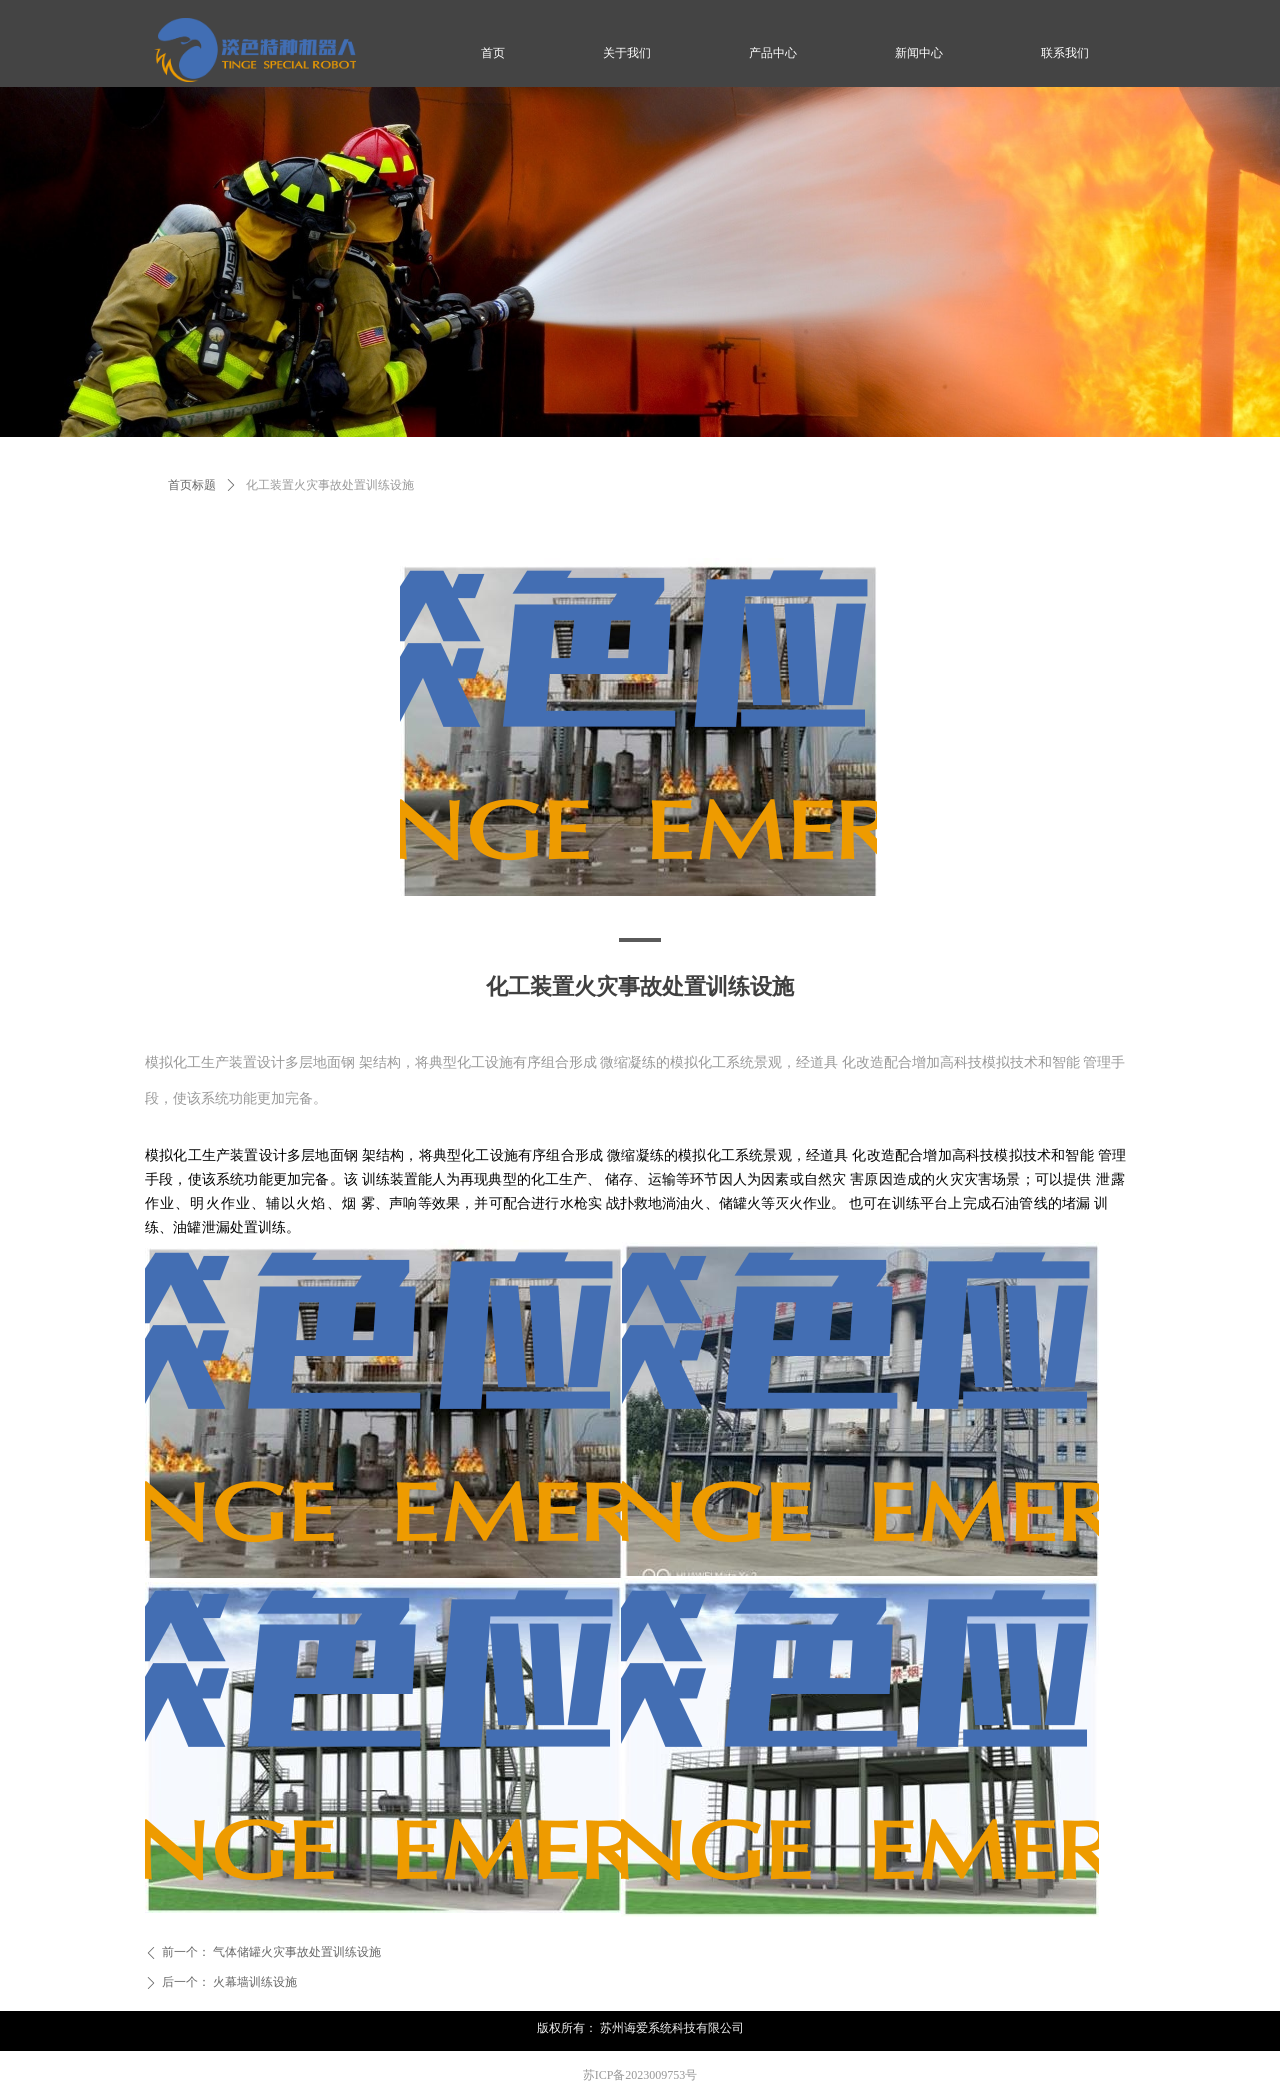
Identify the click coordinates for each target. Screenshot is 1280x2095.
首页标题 (192, 485)
